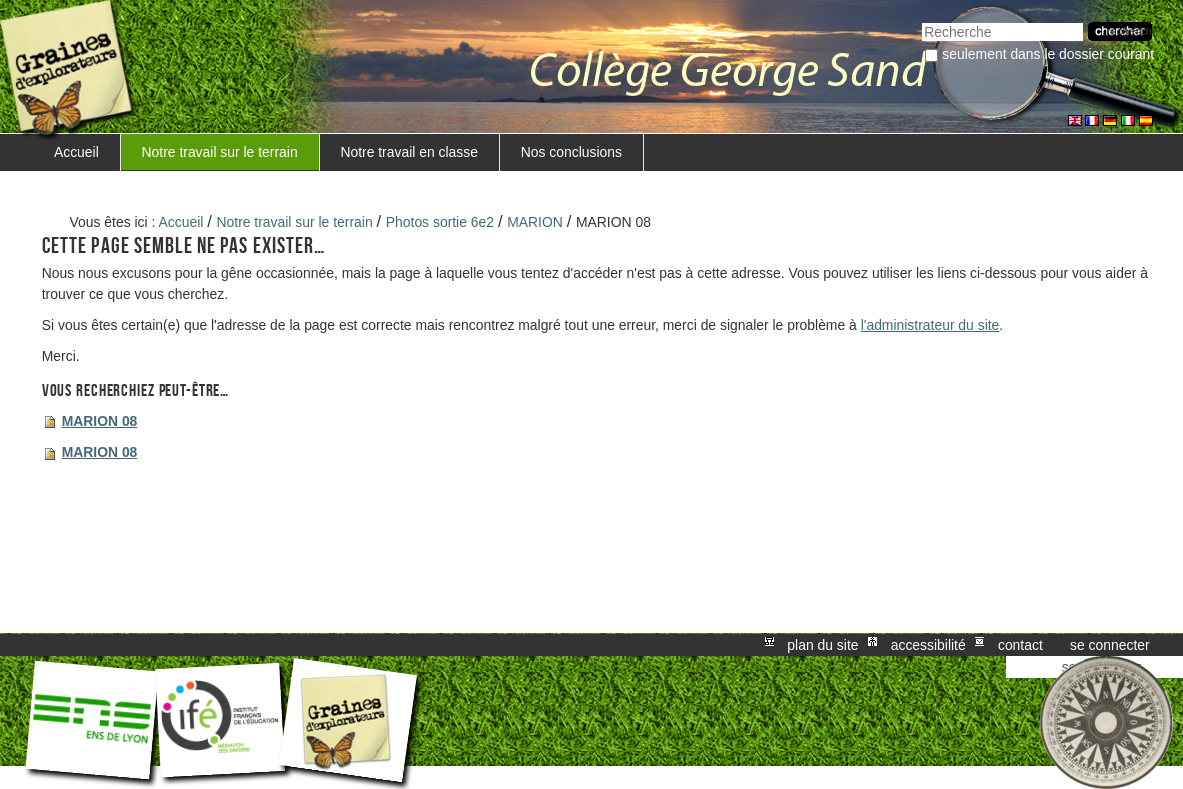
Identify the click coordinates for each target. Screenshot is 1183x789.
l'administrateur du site (930, 325)
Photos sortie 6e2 (440, 222)
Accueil (76, 152)
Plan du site (822, 645)
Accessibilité (928, 645)
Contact (1020, 645)
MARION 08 (100, 421)
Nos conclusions (571, 152)
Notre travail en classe (409, 152)
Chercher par (921, 20)
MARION (535, 222)
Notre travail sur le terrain (220, 152)
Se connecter (1110, 645)
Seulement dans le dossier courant (1048, 54)
